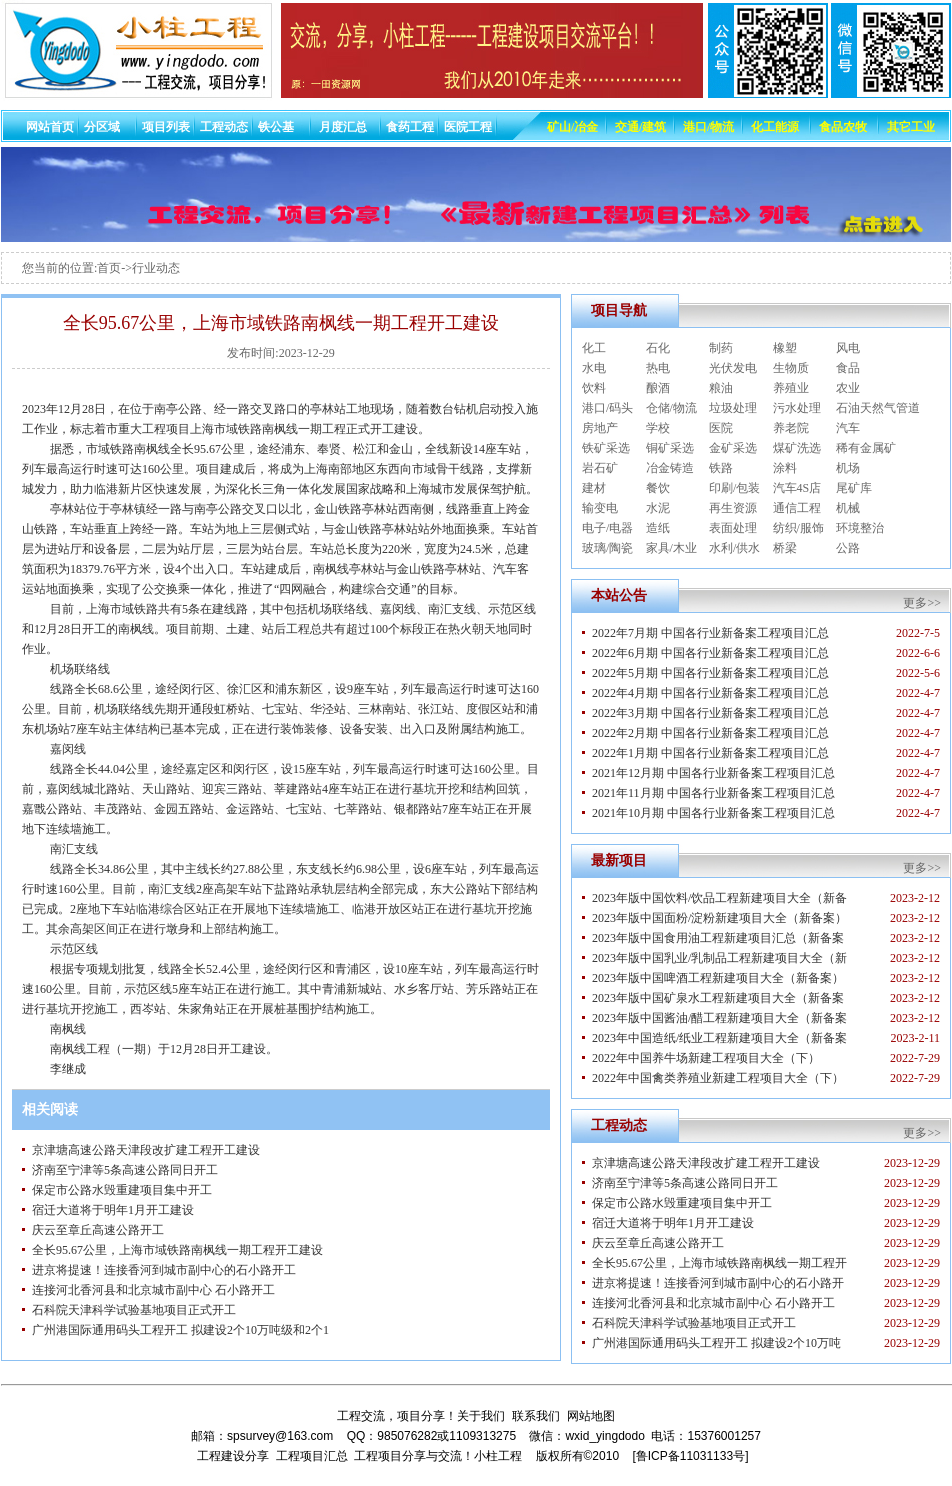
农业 (848, 388)
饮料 (594, 388)
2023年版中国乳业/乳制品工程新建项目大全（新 (719, 958)
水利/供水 (734, 548)
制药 (721, 348)
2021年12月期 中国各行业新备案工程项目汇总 (713, 773)
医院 (721, 428)
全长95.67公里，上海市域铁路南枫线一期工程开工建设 (177, 1250)
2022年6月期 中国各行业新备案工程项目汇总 (710, 653)
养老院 (791, 428)
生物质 (791, 368)
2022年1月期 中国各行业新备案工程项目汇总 (710, 753)
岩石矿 (600, 468)
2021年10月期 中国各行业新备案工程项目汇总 (713, 813)
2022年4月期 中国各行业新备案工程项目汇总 (710, 693)
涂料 (785, 468)
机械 (848, 508)
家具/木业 (671, 548)
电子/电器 (607, 528)
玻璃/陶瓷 (607, 548)
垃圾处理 (733, 408)
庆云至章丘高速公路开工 (98, 1230)
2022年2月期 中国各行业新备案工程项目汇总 (710, 733)
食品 (848, 368)
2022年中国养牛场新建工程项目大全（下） (706, 1058)
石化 (658, 348)
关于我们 (481, 1416)
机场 (848, 468)
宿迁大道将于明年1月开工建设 (113, 1210)
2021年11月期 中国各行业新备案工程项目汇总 (713, 793)
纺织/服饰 (798, 528)
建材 (594, 488)
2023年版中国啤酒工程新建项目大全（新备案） (718, 978)
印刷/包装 (734, 488)
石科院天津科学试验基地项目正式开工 (134, 1310)
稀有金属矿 (866, 448)
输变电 (600, 508)
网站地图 (591, 1416)
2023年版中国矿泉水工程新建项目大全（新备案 (718, 998)
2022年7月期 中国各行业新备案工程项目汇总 (710, 633)
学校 (658, 428)
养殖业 (791, 388)
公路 (848, 548)
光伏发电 (733, 368)
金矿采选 (733, 448)
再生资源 (733, 508)
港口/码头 (607, 408)
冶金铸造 (670, 468)
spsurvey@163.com (280, 1436)
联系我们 (536, 1416)
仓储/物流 (671, 408)
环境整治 (860, 528)
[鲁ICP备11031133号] (690, 1456)
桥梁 (785, 548)
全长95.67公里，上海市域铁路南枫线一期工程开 (719, 1263)
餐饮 (658, 488)
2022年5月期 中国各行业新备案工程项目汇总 (710, 673)
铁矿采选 (606, 448)
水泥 (658, 508)
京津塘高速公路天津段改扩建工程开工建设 (146, 1150)
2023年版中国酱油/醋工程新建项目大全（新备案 (719, 1018)
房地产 (600, 428)
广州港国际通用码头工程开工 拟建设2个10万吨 (716, 1343)
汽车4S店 (797, 488)
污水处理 (797, 408)
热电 (658, 368)
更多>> (922, 603)
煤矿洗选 (797, 448)
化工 (594, 348)
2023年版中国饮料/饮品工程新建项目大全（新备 (719, 898)
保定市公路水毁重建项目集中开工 (122, 1190)
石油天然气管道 (878, 408)
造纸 (658, 528)
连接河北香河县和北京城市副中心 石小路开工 (153, 1290)
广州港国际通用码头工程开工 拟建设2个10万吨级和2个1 (180, 1330)
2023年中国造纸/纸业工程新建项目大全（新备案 (719, 1038)
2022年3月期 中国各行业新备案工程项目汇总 (710, 713)
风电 (848, 348)
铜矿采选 (670, 448)
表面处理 (733, 528)
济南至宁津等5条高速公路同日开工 (125, 1170)
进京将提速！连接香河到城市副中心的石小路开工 (164, 1270)
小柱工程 (498, 1456)
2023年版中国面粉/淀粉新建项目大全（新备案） (719, 918)
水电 (594, 368)
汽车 (848, 428)
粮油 (721, 388)
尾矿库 (854, 488)
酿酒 (658, 388)
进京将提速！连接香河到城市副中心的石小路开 (718, 1283)
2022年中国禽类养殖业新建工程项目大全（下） (718, 1078)
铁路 (721, 468)
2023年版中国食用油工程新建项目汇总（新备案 (718, 938)
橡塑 (785, 348)
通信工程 (797, 508)
